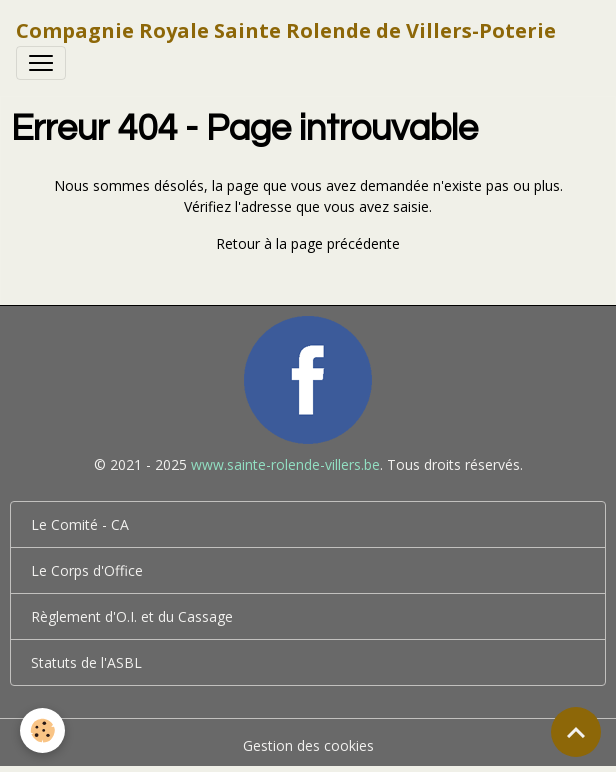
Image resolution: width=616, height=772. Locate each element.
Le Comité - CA (80, 524)
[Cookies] (42, 730)
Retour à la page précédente (308, 243)
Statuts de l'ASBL (86, 662)
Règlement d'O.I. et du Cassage (132, 616)
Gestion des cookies (308, 745)
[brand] (286, 31)
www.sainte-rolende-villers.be (285, 464)
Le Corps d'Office (87, 570)
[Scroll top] (576, 732)
